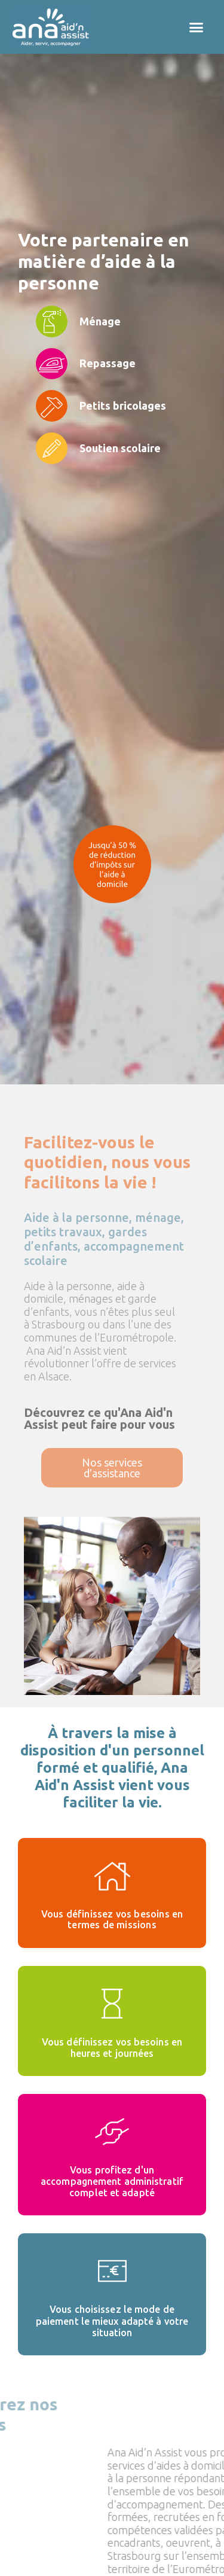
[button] (196, 27)
